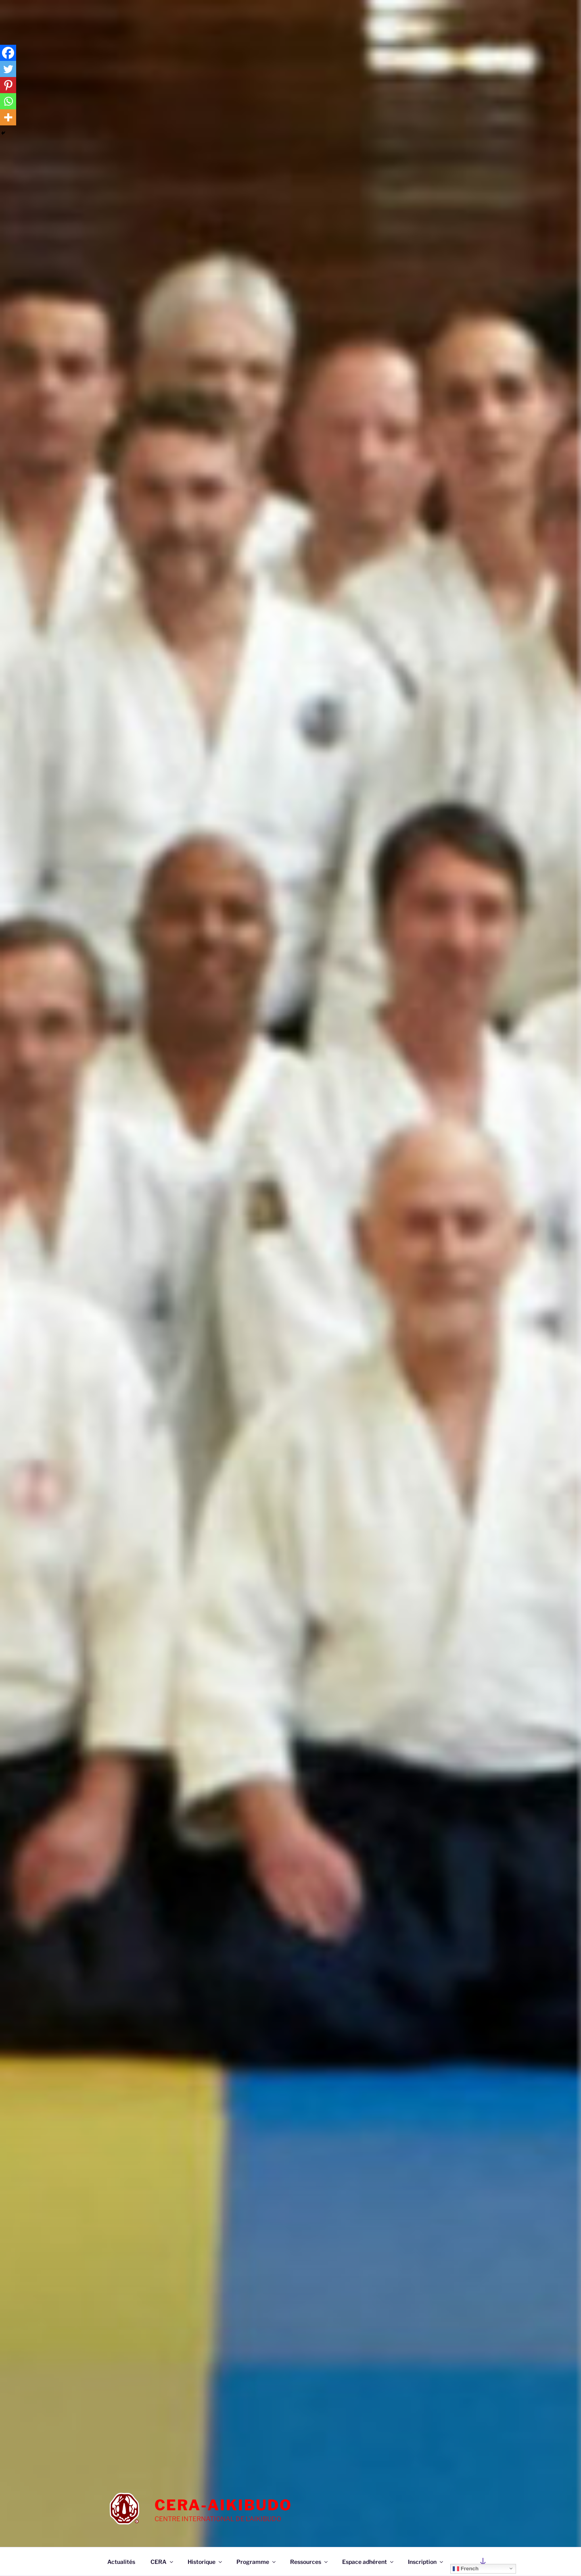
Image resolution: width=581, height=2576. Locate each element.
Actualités (121, 2561)
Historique (205, 2561)
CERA (162, 2561)
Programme (256, 2561)
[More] (8, 117)
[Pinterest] (8, 85)
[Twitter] (8, 69)
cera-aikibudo (223, 2505)
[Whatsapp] (8, 101)
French (466, 2568)
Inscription (426, 2561)
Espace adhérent (368, 2561)
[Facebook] (8, 53)
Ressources (309, 2561)
